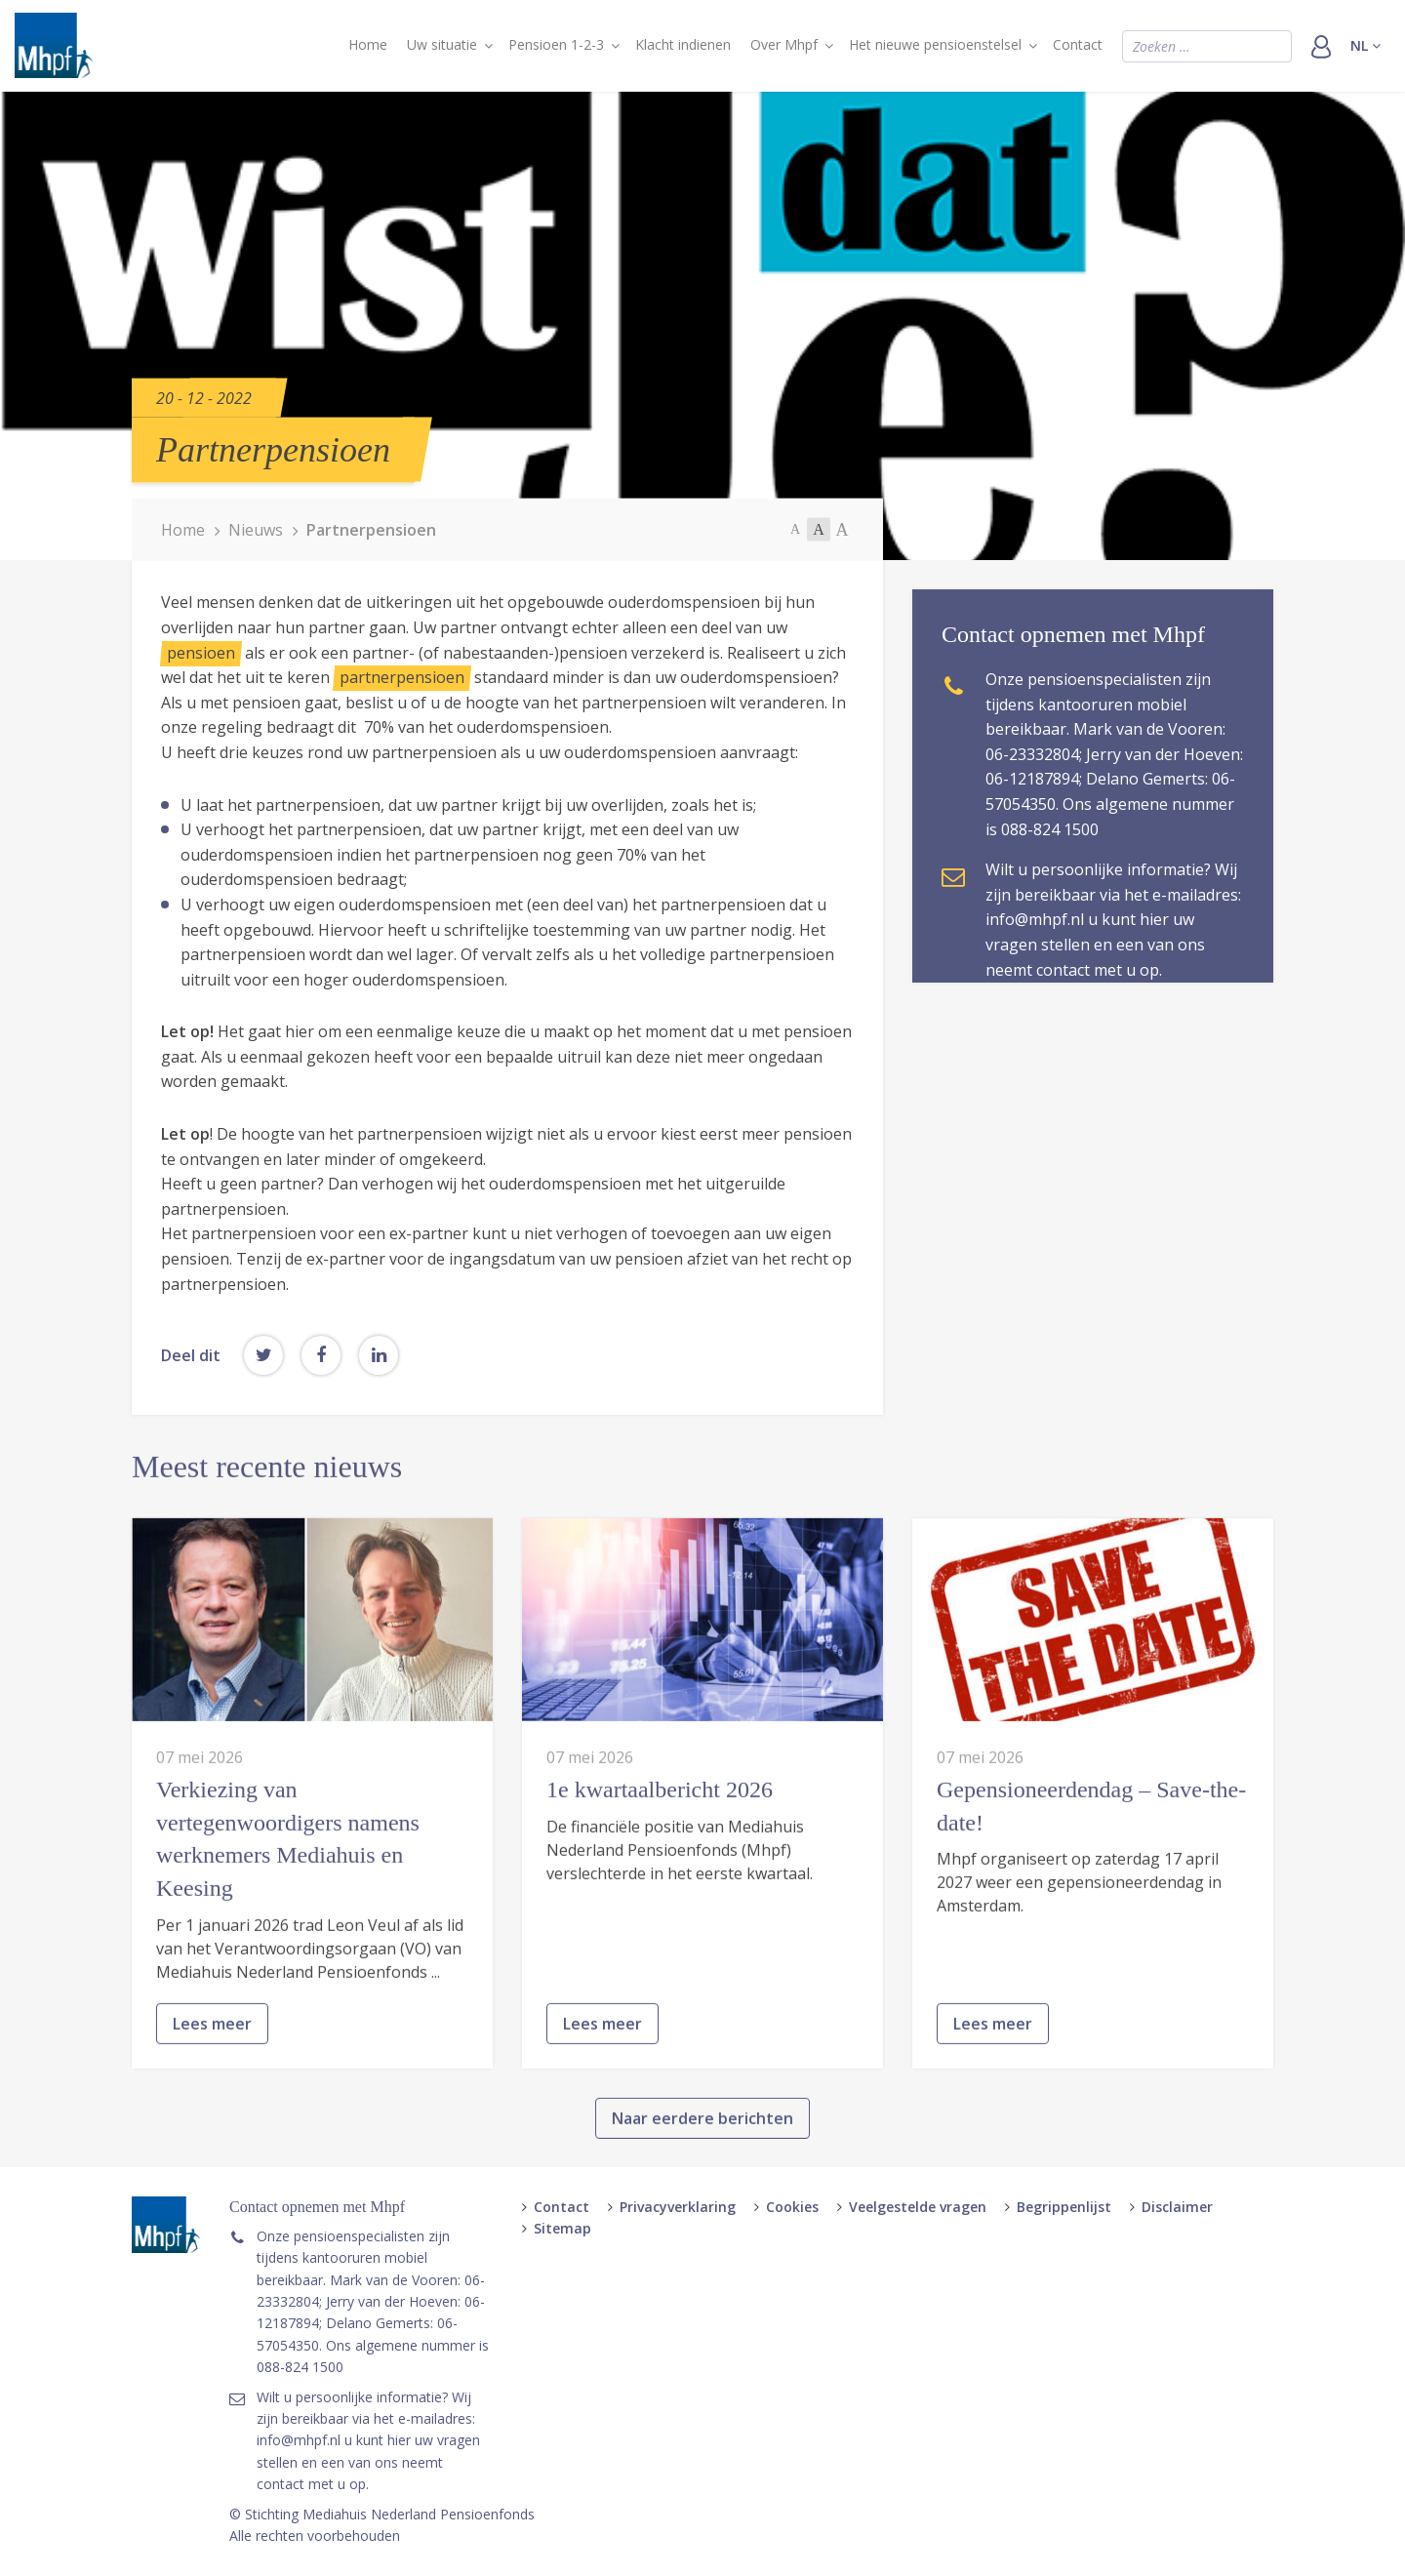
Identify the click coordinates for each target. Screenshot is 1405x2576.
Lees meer (212, 2105)
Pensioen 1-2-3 (556, 44)
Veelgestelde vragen (917, 2206)
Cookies (792, 2206)
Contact (1078, 44)
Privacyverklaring (678, 2206)
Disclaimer (1177, 2206)
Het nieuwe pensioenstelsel (935, 44)
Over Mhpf (784, 44)
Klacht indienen (683, 44)
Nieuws (255, 529)
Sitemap (562, 2228)
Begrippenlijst (1064, 2206)
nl (1365, 45)
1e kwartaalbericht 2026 (659, 1871)
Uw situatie (442, 44)
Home (367, 44)
